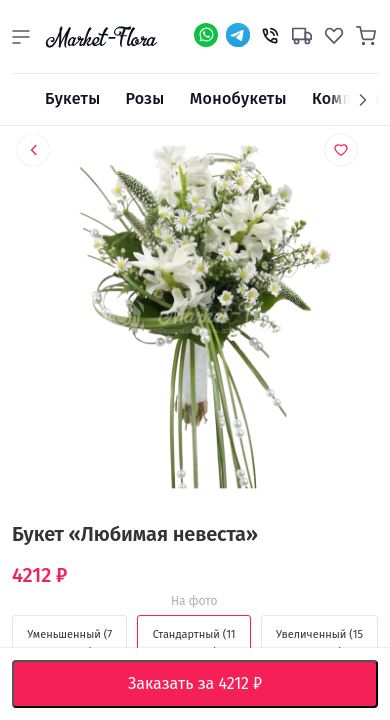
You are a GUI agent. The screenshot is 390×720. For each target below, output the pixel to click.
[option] (195, 320)
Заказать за (210, 684)
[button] (21, 37)
